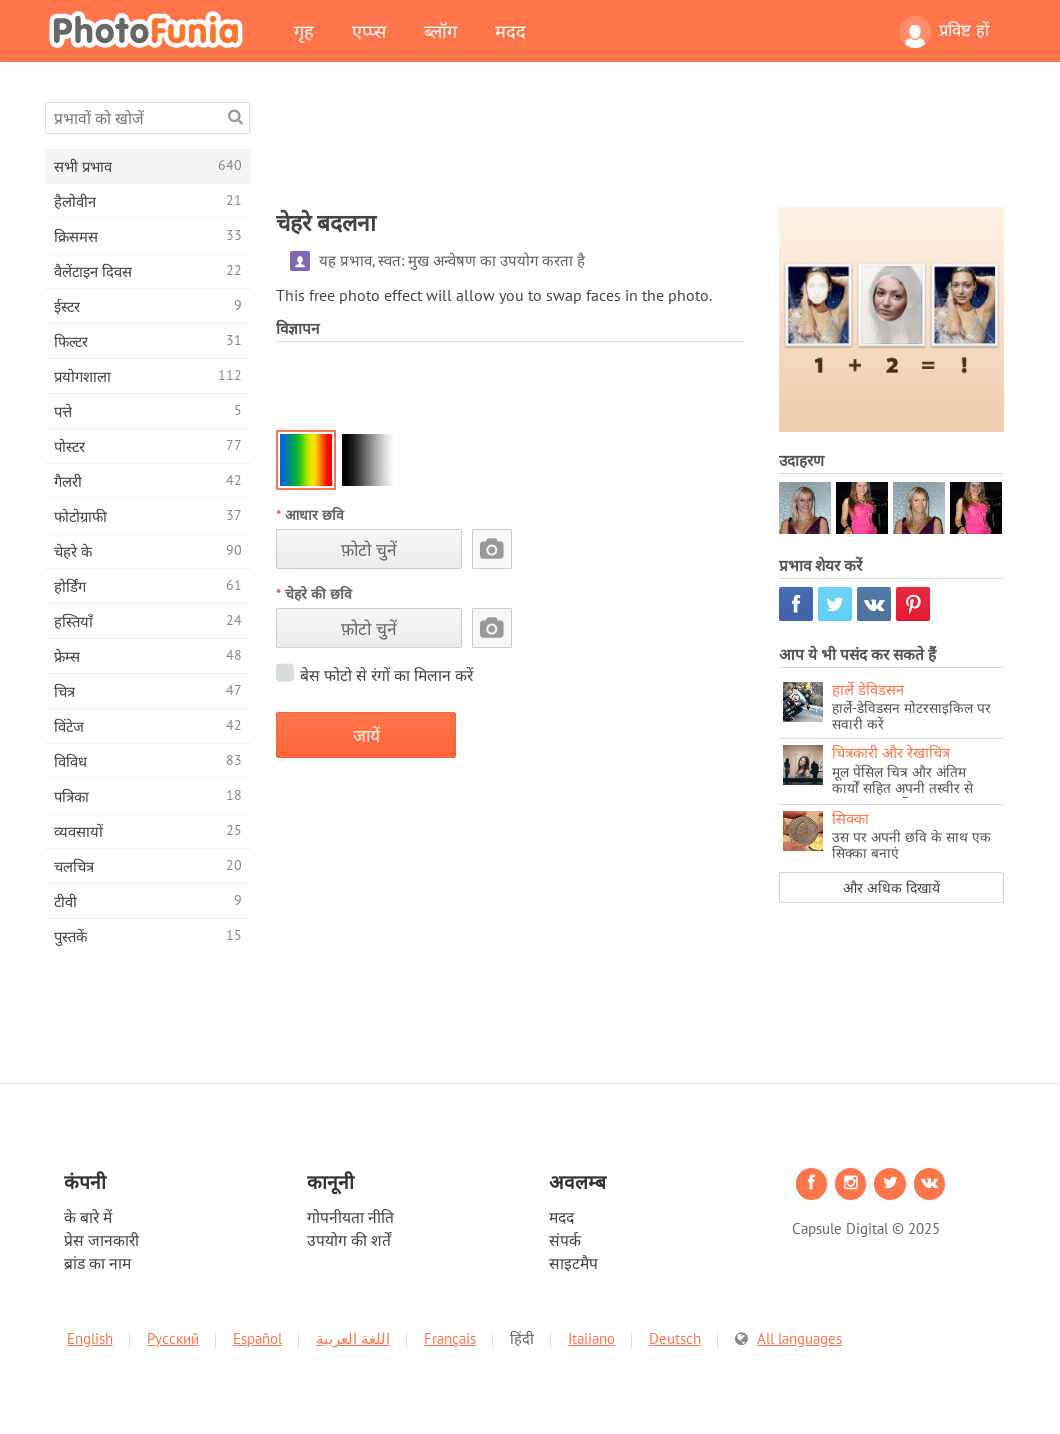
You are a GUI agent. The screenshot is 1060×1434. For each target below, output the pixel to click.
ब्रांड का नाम (97, 1263)
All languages (799, 1338)
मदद (510, 31)
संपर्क (565, 1240)
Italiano (591, 1338)
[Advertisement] (640, 147)
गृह (304, 31)
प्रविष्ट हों (944, 32)
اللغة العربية (353, 1338)
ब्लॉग (440, 31)
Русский (173, 1338)
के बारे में (88, 1217)
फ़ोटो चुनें (369, 549)
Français (450, 1338)
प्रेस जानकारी (101, 1240)
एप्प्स (369, 31)
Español (257, 1338)
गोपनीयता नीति (350, 1217)
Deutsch (675, 1338)
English (90, 1338)
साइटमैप (573, 1263)
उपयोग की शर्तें (349, 1240)
